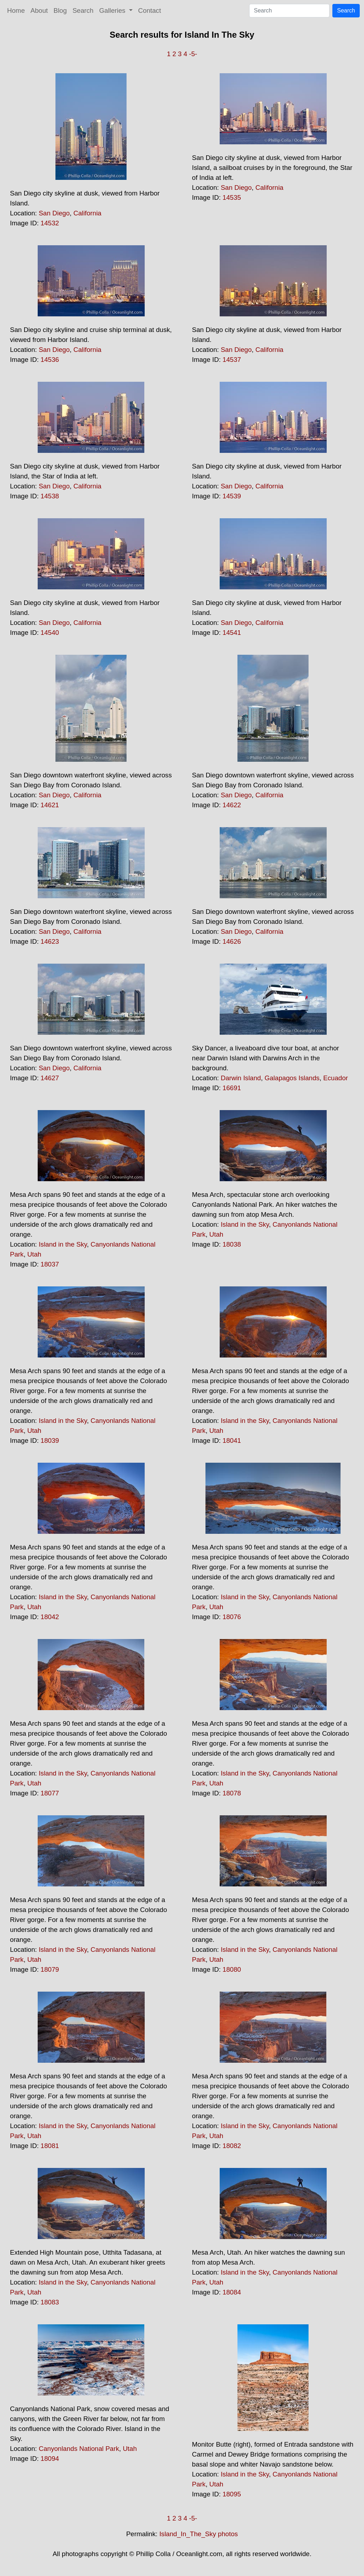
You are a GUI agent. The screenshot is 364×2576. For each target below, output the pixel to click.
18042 (50, 1617)
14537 (232, 359)
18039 (50, 1440)
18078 (232, 1793)
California (87, 213)
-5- (193, 54)
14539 (232, 496)
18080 (232, 1969)
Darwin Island (241, 1078)
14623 (50, 941)
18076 (232, 1617)
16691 (232, 1088)
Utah (34, 1254)
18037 (50, 1264)
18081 (50, 2145)
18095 (232, 2494)
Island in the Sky (63, 1244)
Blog (60, 10)
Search (83, 10)
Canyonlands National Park (79, 2448)
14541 (232, 632)
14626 (232, 941)
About (39, 10)
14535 (232, 197)
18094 (50, 2458)
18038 (232, 1244)
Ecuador (335, 1078)
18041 (232, 1440)
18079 (50, 1969)
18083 (50, 2302)
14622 (232, 805)
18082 (232, 2145)
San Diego (54, 213)
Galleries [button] (113, 10)
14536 (50, 359)
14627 (50, 1078)
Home (16, 10)
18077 (50, 1793)
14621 (50, 805)
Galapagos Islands (292, 1078)
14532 (50, 223)
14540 (50, 632)
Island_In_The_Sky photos (198, 2534)
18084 (232, 2292)
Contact (149, 10)
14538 (50, 496)
